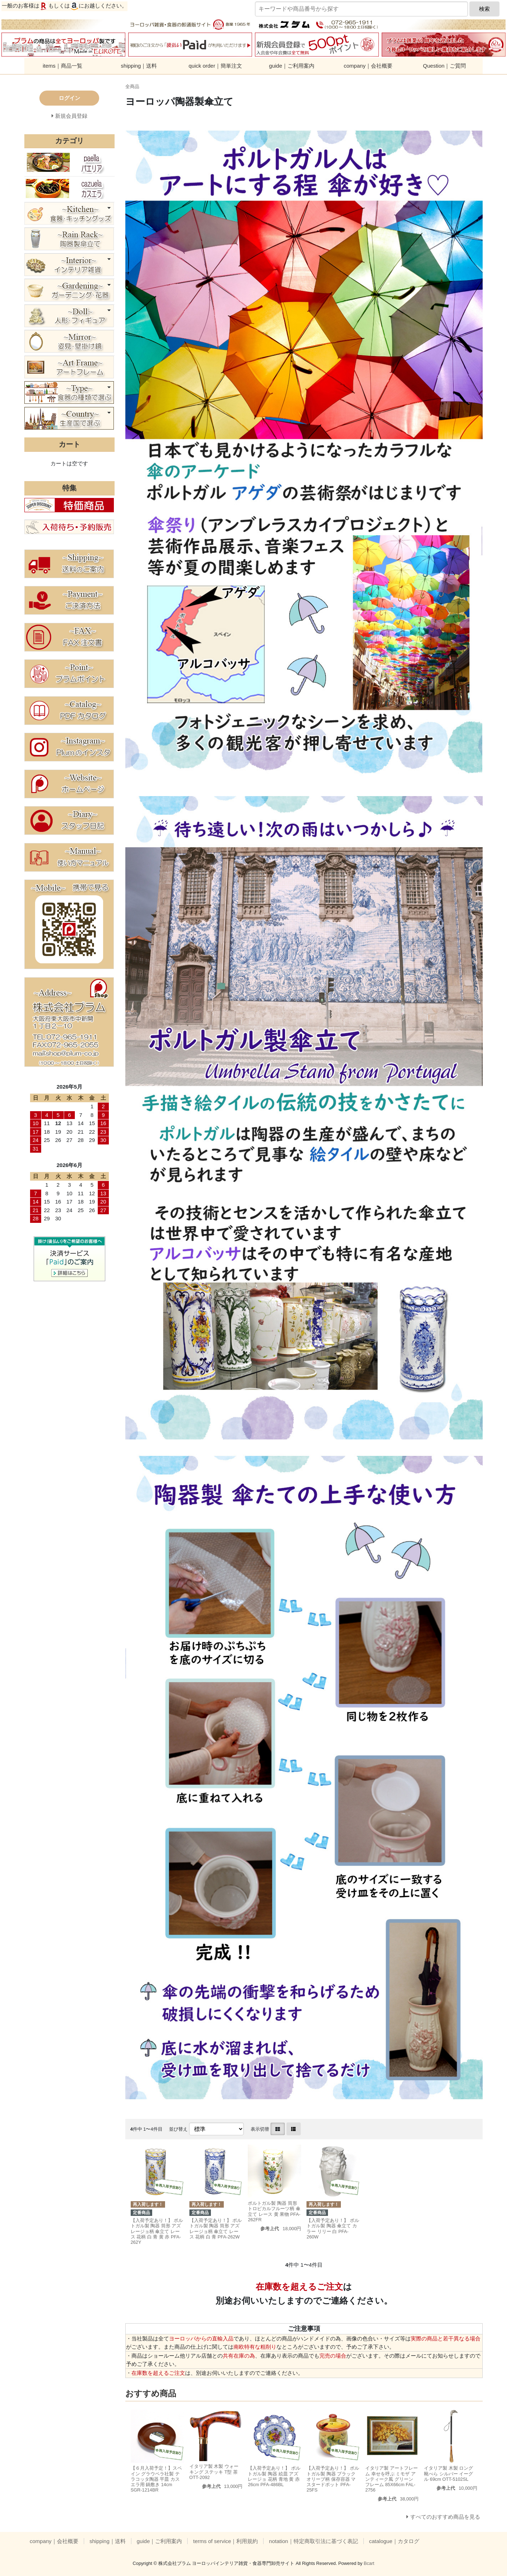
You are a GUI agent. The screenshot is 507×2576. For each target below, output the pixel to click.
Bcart (369, 2563)
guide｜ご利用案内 (291, 66)
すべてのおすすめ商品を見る (445, 2517)
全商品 (132, 86)
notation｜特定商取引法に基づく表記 (313, 2541)
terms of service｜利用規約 (225, 2541)
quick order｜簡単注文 (215, 66)
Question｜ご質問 (444, 66)
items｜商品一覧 (62, 66)
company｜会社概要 (368, 66)
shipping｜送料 (139, 66)
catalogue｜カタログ (394, 2541)
